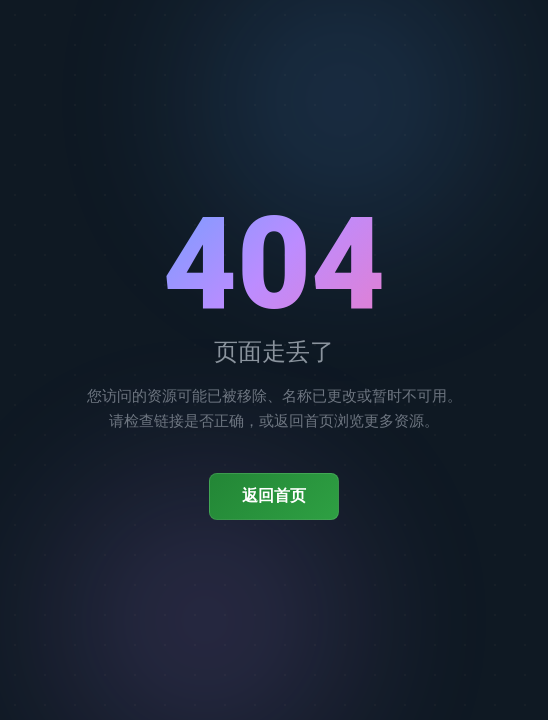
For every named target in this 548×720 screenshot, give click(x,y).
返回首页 (274, 495)
